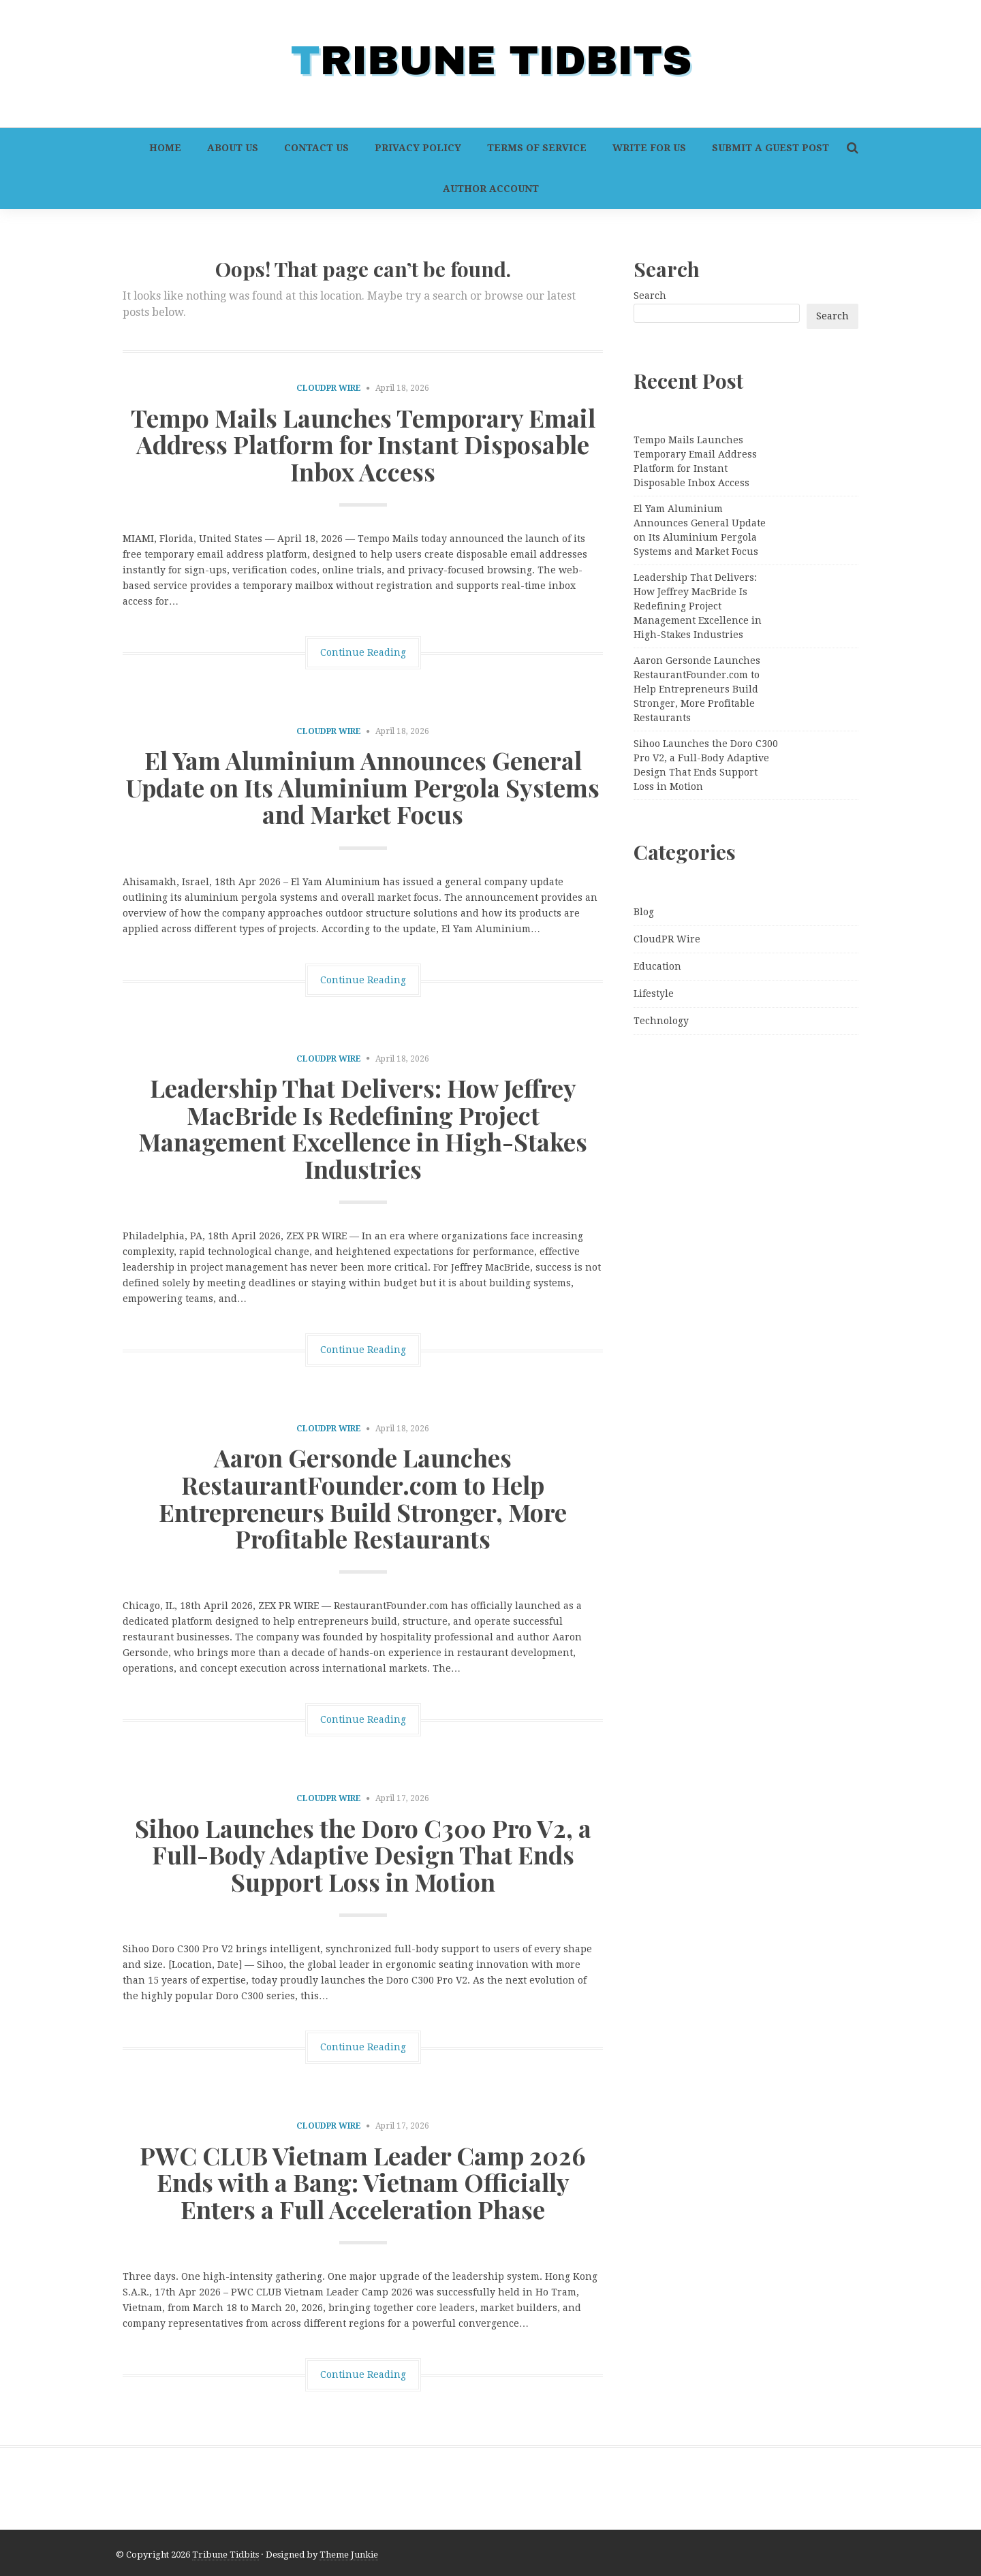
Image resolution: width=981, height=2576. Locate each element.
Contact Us (316, 147)
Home (165, 147)
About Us (232, 147)
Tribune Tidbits (225, 2554)
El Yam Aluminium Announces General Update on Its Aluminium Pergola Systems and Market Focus (363, 787)
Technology (661, 1020)
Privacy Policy (418, 147)
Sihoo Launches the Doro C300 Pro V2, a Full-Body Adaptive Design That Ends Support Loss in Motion (363, 1854)
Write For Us (649, 147)
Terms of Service (537, 147)
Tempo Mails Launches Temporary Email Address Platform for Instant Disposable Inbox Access (363, 444)
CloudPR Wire (328, 388)
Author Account (491, 188)
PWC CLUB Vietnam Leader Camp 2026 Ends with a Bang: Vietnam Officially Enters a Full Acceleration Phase (363, 2182)
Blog (644, 911)
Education (657, 966)
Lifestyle (654, 993)
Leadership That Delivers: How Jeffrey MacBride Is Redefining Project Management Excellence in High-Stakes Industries (362, 1128)
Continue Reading (363, 652)
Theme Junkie (349, 2554)
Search (650, 295)
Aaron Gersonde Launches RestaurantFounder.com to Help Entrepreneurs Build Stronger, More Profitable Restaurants (363, 1498)
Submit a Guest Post (770, 147)
